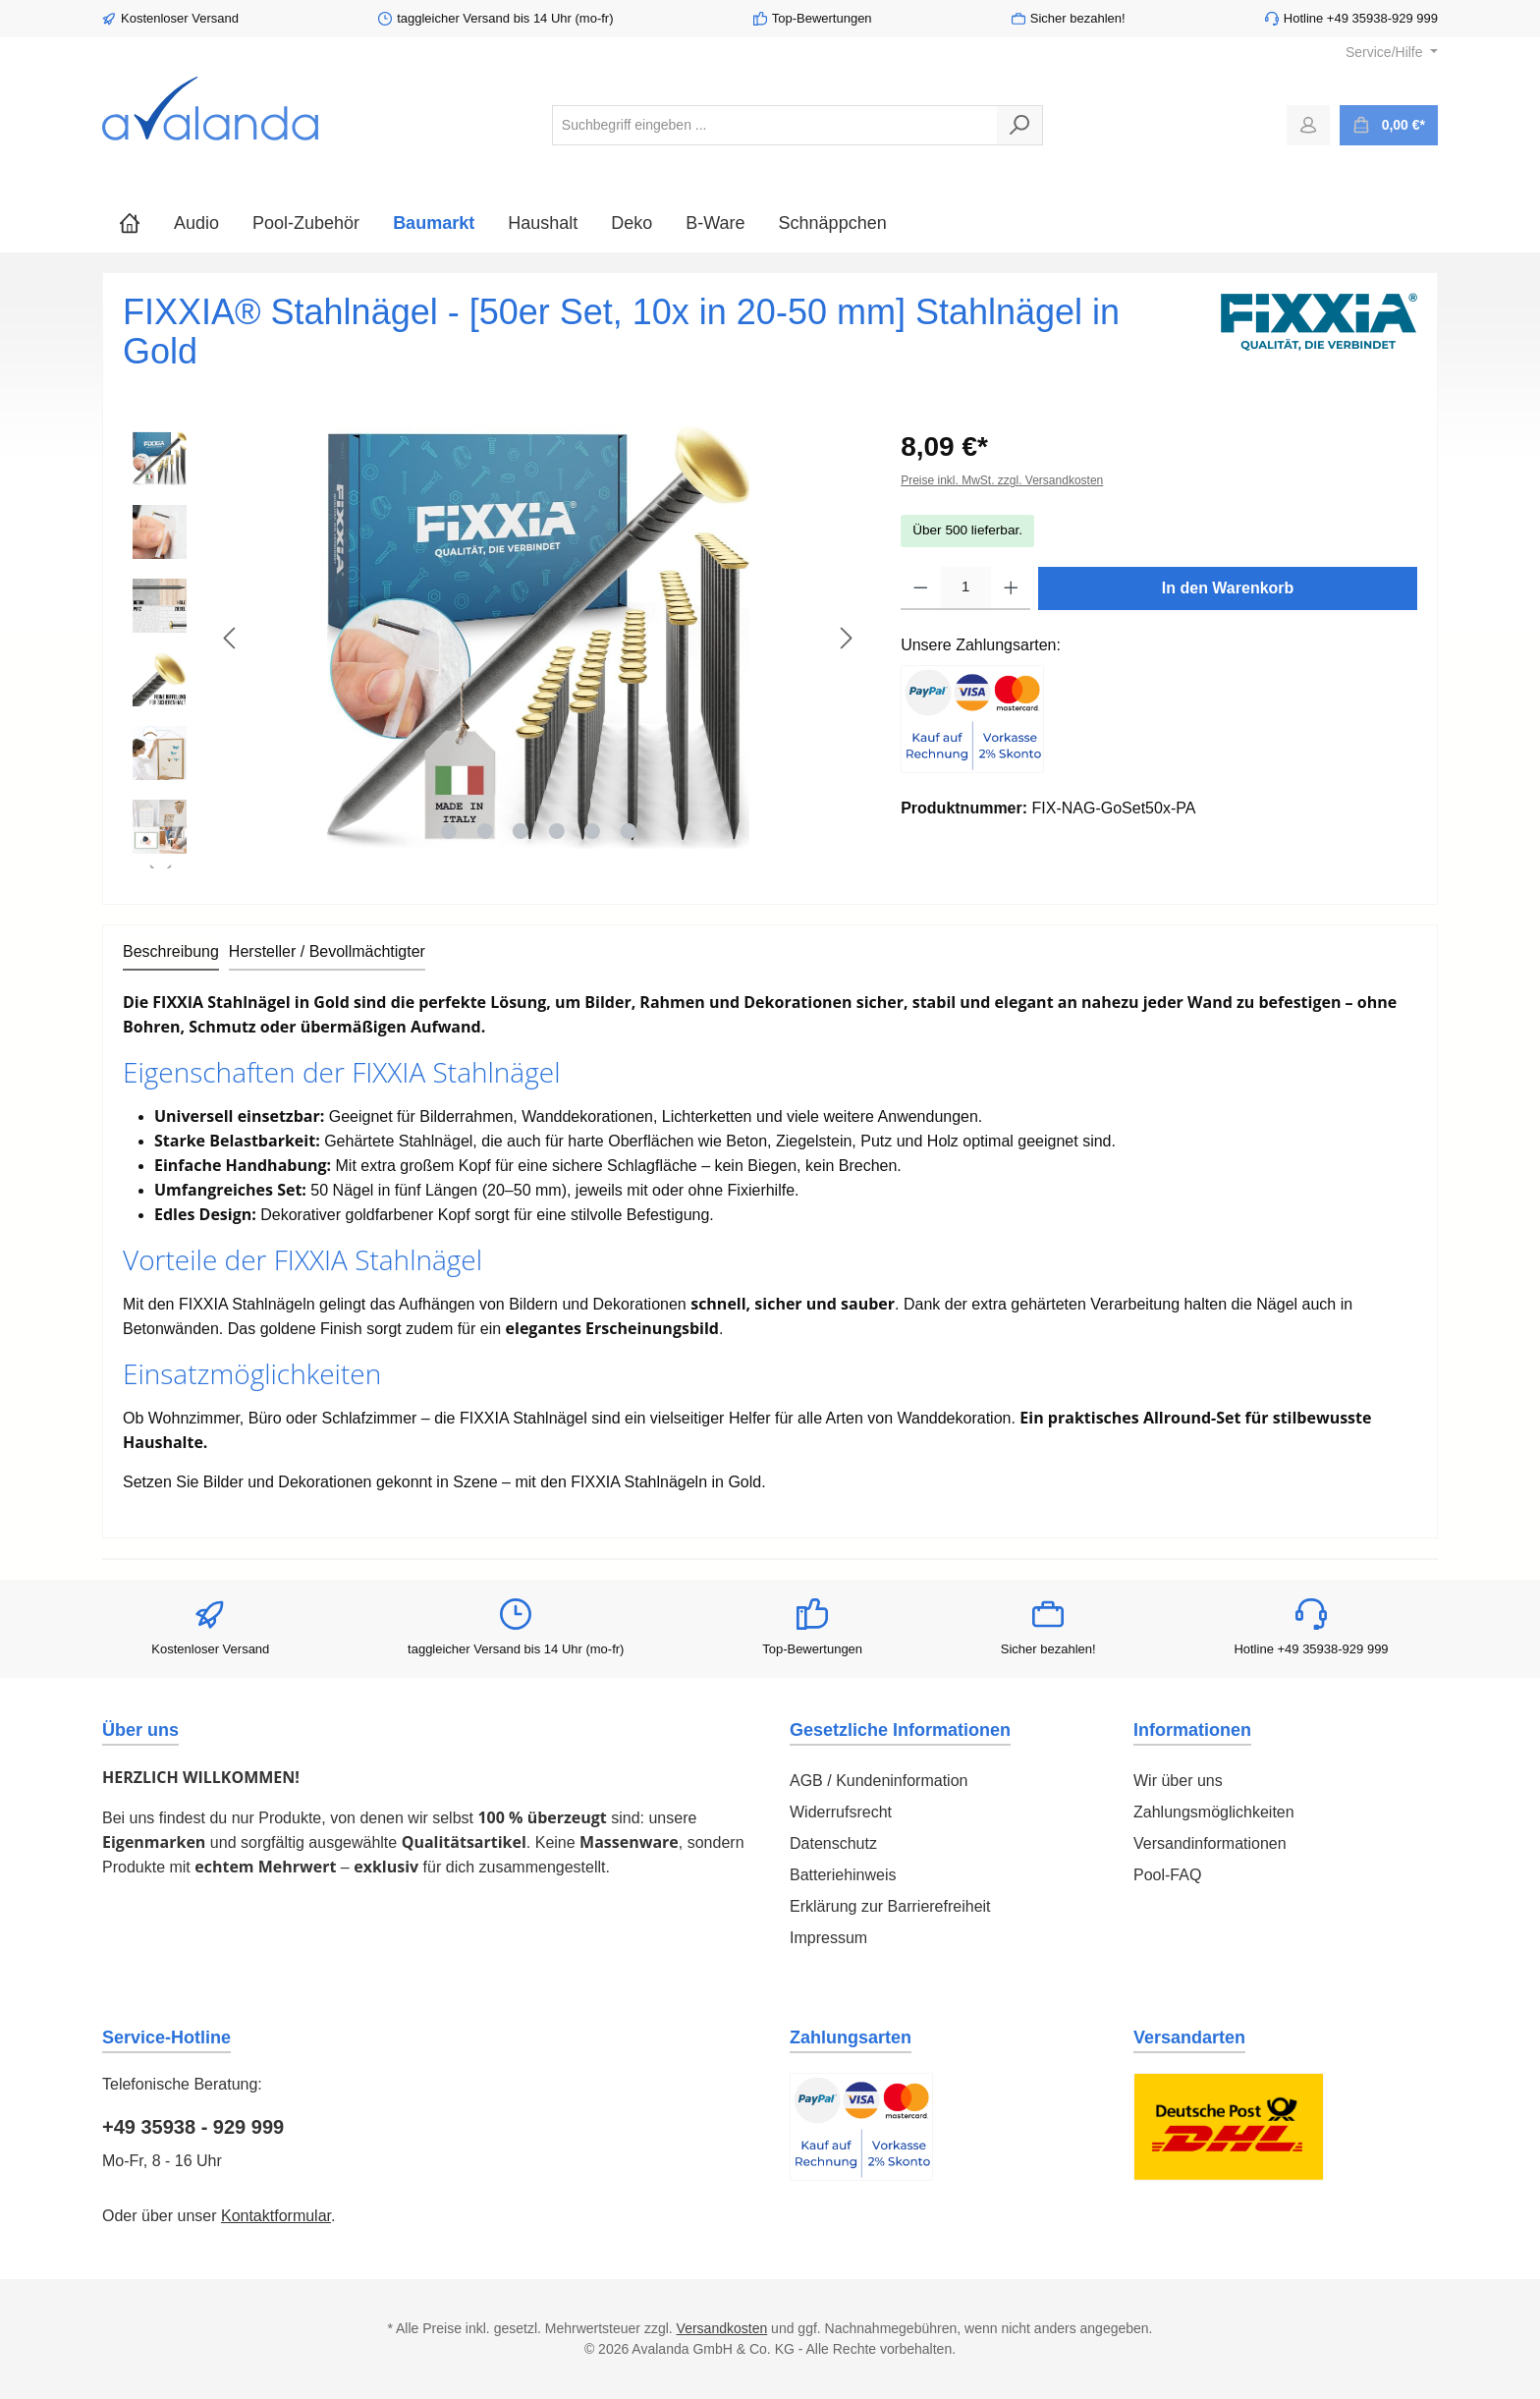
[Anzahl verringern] (921, 588)
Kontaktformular (276, 2215)
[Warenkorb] (1389, 125)
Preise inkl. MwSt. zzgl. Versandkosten (1002, 480)
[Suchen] (1020, 125)
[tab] (171, 953)
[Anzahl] (966, 588)
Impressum (828, 1937)
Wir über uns (1178, 1780)
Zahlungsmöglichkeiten (1213, 1812)
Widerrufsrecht (841, 1812)
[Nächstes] (845, 638)
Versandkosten (722, 2328)
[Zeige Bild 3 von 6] (520, 831)
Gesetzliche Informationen (900, 1730)
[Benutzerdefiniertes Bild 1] (972, 719)
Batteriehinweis (843, 1875)
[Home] (129, 223)
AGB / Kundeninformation (878, 1780)
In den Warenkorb (1228, 588)
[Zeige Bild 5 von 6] (592, 831)
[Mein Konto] (1308, 125)
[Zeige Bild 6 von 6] (627, 831)
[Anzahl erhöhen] (1011, 588)
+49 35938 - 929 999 (193, 2127)
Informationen (1192, 1730)
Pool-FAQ (1167, 1875)
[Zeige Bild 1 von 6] (449, 831)
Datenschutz (833, 1843)
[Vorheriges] (231, 638)
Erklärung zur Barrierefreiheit (890, 1906)
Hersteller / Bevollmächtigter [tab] (327, 951)
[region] (492, 647)
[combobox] (775, 125)
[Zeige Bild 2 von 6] (485, 831)
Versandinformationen (1210, 1843)
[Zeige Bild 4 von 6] (556, 831)
